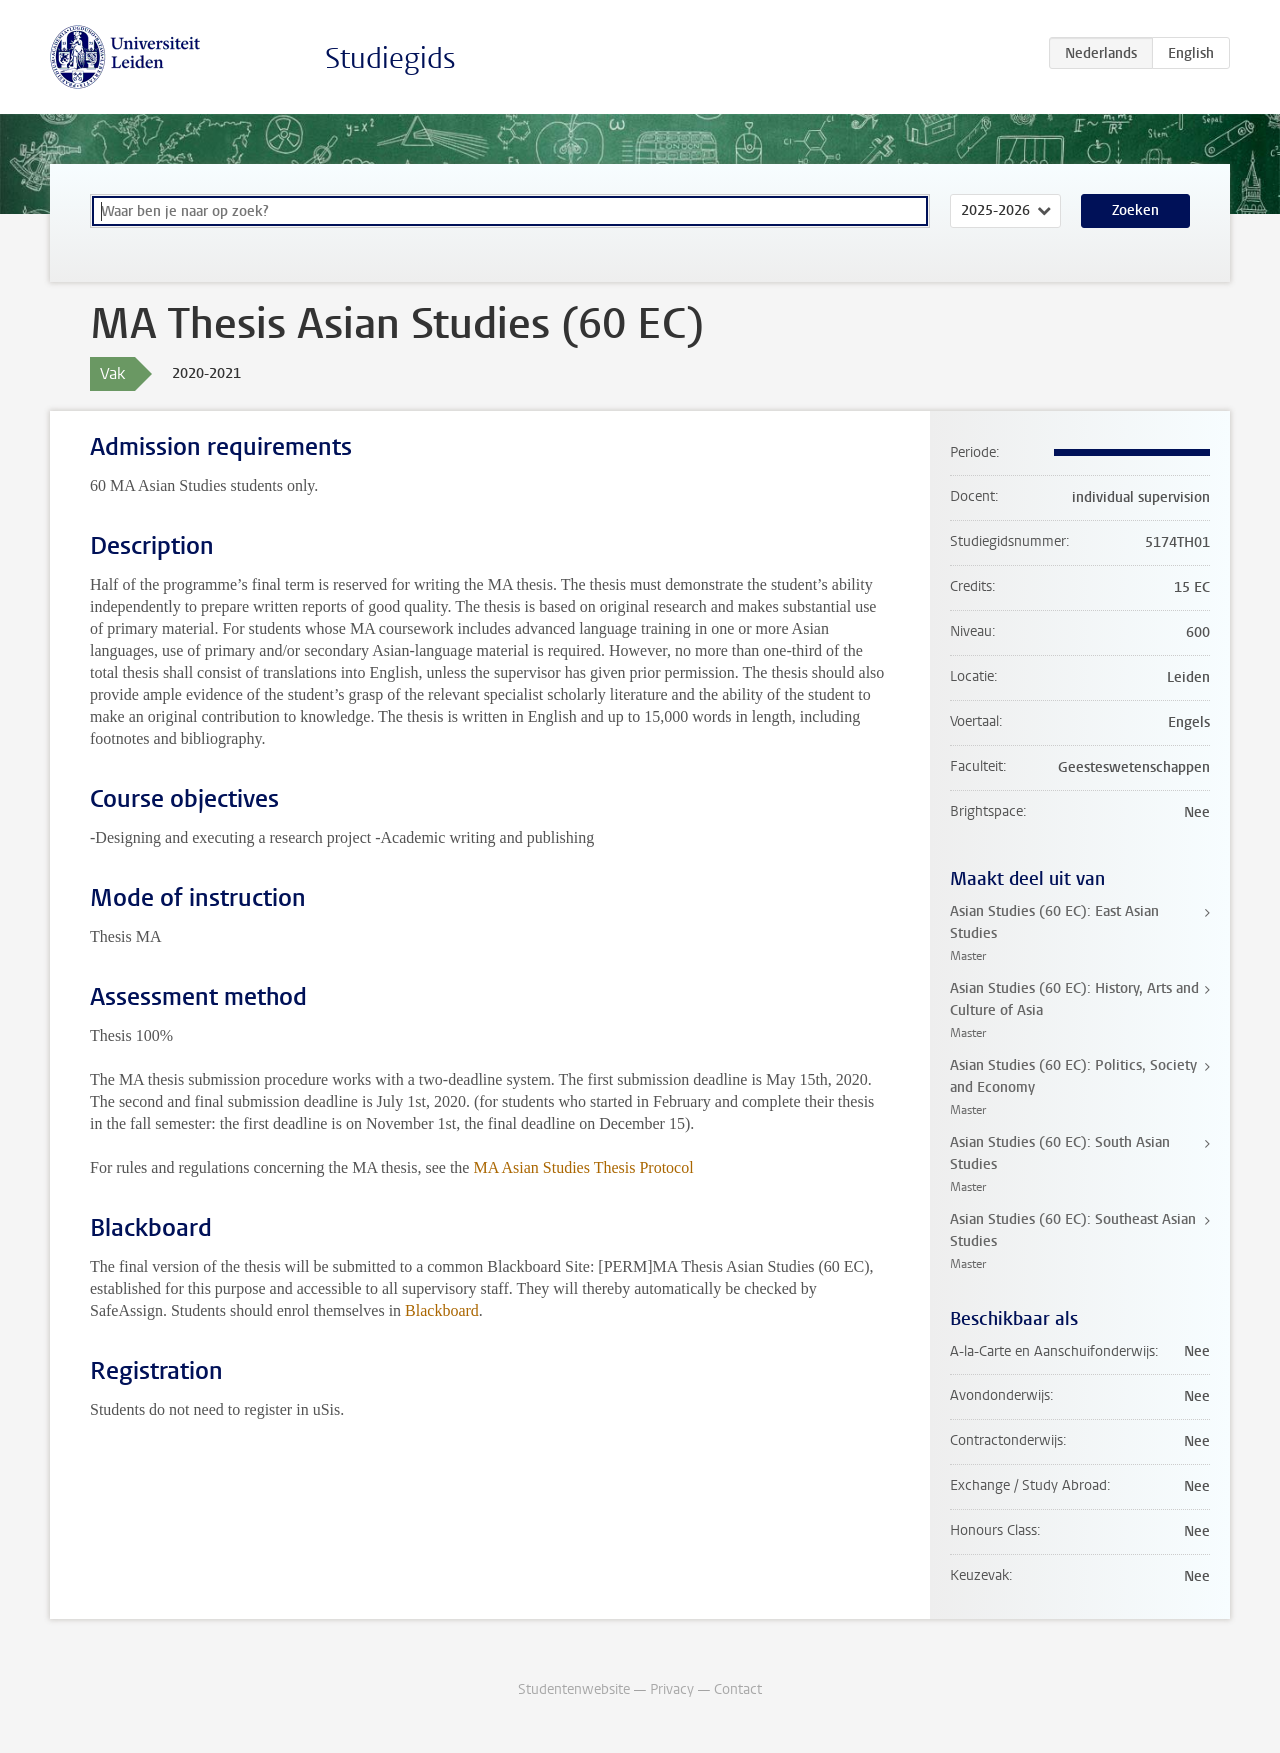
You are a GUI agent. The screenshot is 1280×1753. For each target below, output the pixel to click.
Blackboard (442, 1310)
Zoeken (1135, 210)
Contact (738, 1689)
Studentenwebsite (574, 1689)
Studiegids (390, 58)
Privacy (672, 1689)
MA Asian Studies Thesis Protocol (583, 1167)
